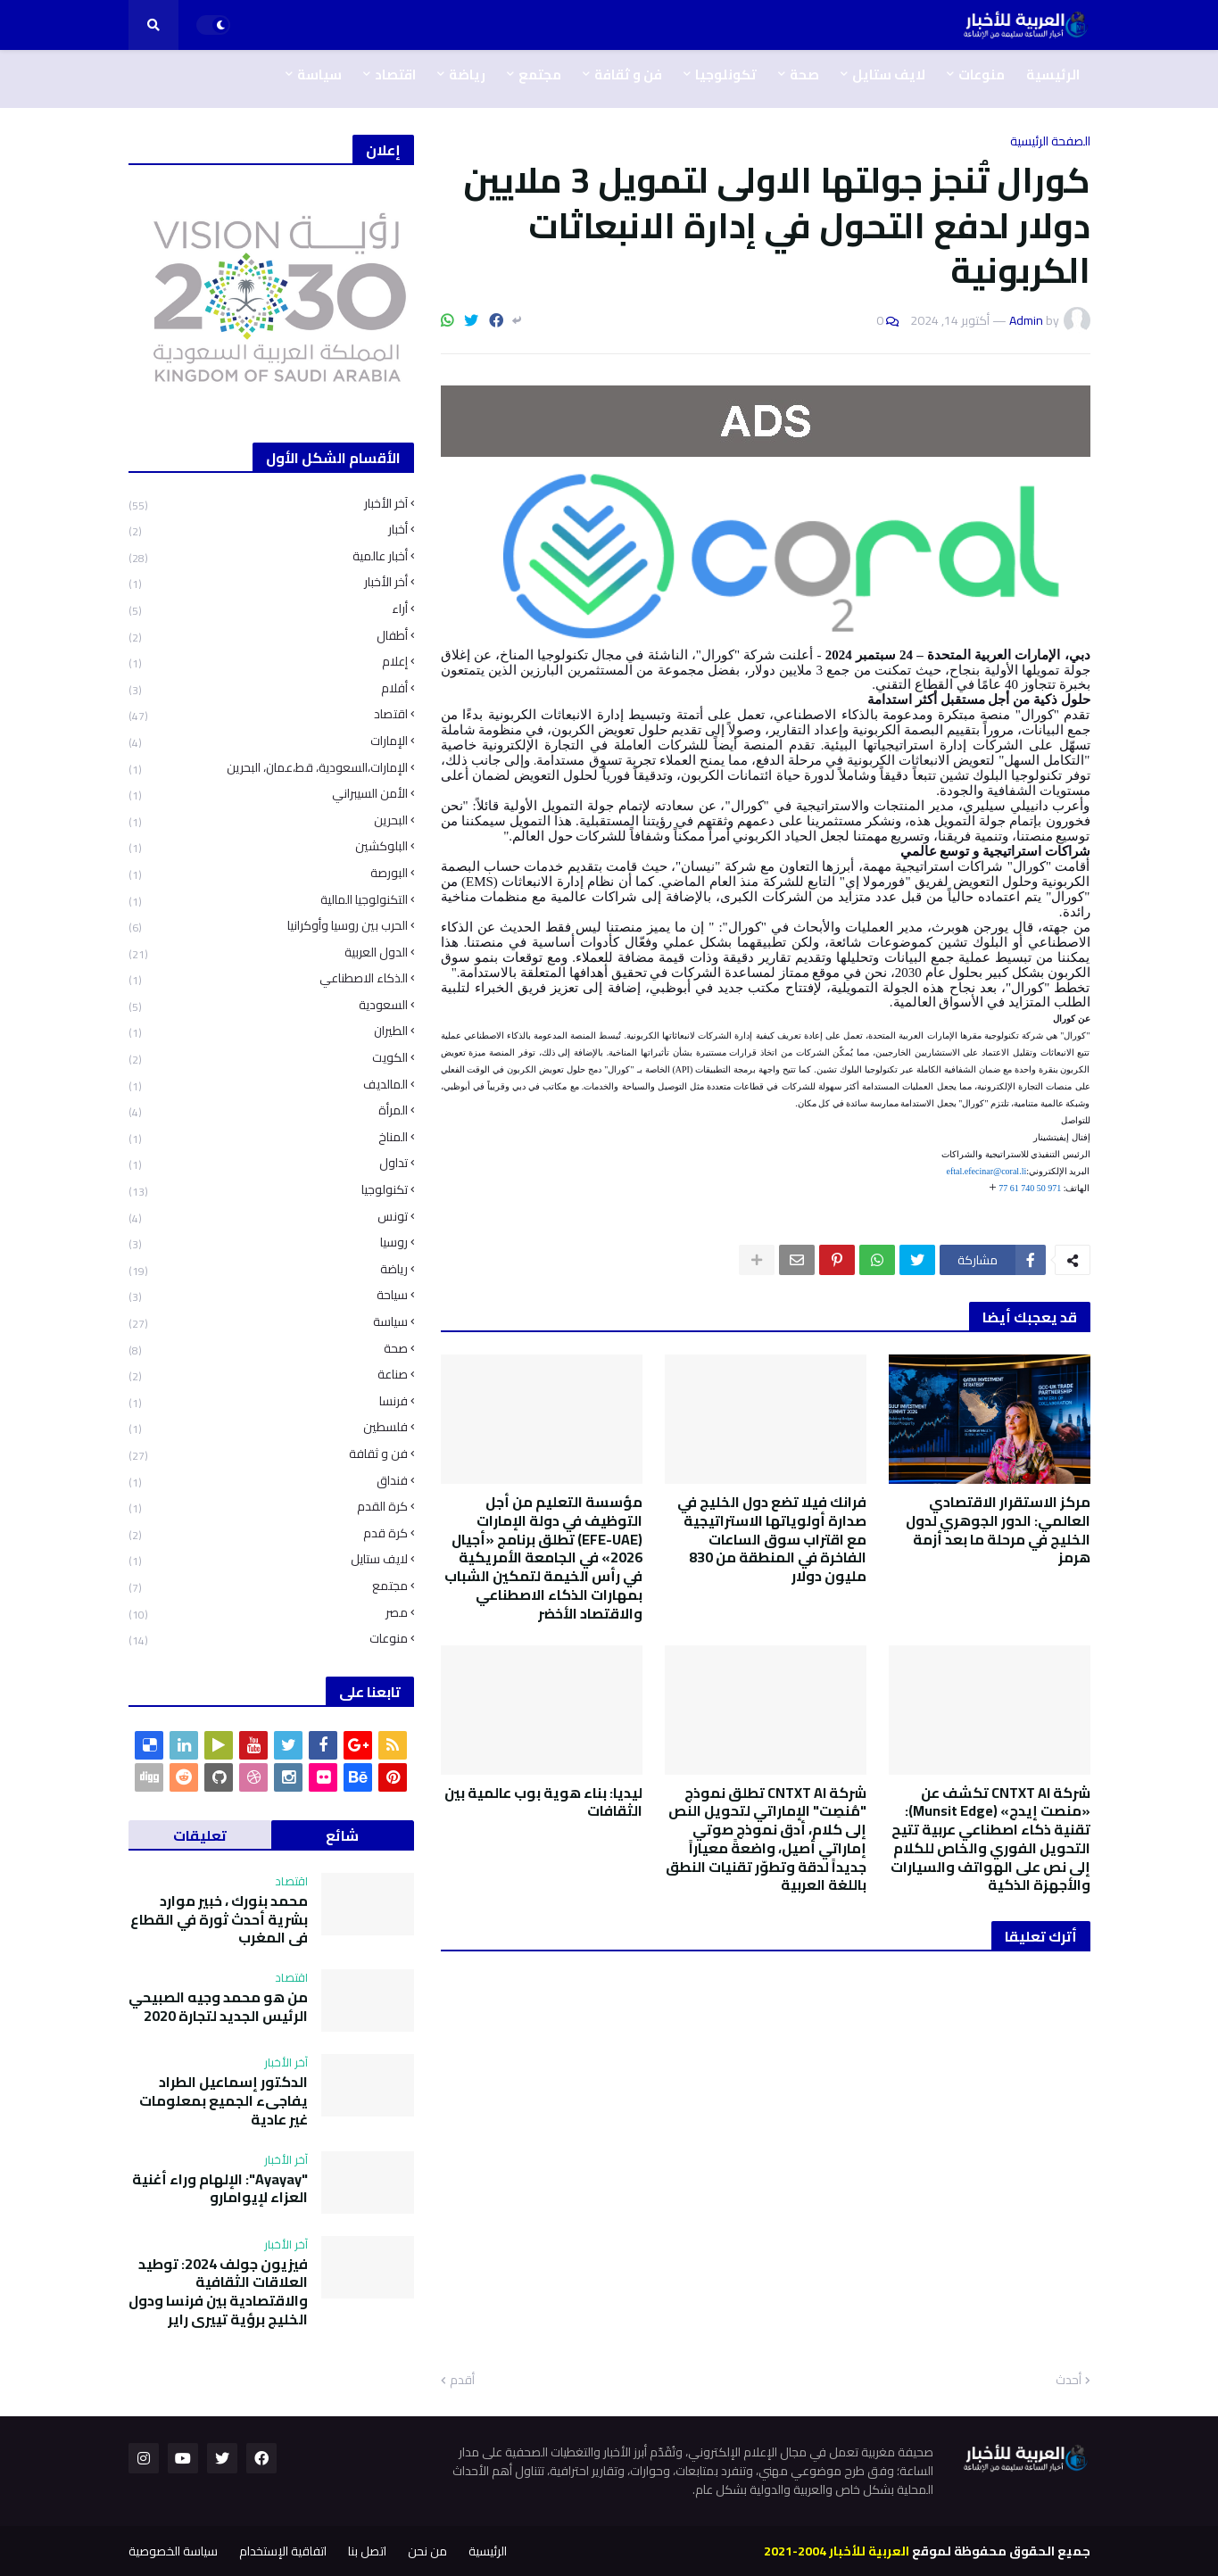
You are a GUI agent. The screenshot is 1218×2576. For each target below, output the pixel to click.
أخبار (268, 530)
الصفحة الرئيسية (1050, 141)
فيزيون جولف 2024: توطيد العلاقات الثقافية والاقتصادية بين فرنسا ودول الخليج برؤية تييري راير (218, 2292)
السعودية (268, 1005)
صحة (268, 1349)
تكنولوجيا (268, 1190)
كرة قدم (268, 1533)
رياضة (268, 1269)
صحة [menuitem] (804, 74)
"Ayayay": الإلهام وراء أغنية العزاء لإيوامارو (220, 2188)
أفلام (268, 688)
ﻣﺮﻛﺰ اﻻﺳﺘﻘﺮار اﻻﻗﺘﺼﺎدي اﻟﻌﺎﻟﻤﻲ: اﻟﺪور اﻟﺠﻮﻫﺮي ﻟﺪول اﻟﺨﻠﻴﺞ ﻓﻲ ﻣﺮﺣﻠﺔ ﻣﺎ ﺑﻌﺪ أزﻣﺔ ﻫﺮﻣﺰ (998, 1530)
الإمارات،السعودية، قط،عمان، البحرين (268, 768)
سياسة (268, 1322)
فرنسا (268, 1401)
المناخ (268, 1137)
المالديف (268, 1085)
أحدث (1068, 2381)
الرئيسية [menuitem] (1053, 74)
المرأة (268, 1110)
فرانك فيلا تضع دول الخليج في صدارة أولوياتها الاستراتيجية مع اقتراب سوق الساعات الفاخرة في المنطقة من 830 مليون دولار (771, 1539)
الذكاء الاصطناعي (268, 978)
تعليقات (200, 1835)
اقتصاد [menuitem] (395, 74)
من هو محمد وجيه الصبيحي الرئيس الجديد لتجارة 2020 (218, 2006)
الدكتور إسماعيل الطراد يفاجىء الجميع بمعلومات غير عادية (223, 2100)
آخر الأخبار (268, 505)
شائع (342, 1835)
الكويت (268, 1058)
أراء (268, 609)
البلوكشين (268, 846)
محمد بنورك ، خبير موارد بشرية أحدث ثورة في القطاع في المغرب (219, 1919)
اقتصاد (268, 714)
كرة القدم (268, 1507)
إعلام (268, 662)
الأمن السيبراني (268, 794)
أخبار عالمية (268, 556)
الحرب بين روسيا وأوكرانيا (268, 926)
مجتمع (268, 1586)
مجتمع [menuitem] (539, 74)
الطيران (268, 1031)
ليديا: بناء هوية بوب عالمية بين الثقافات (543, 1802)
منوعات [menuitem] (981, 74)
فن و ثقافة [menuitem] (628, 74)
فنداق (268, 1481)
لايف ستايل (268, 1559)
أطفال (268, 636)
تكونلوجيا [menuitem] (726, 74)
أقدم (462, 2381)
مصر (268, 1613)
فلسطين (268, 1427)
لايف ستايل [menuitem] (888, 74)
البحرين (268, 820)
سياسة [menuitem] (319, 74)
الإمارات (268, 741)
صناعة (268, 1375)
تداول (268, 1163)
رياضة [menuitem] (467, 74)
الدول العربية (268, 952)
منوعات (268, 1637)
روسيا (268, 1242)
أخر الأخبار (268, 582)
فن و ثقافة (268, 1454)
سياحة (268, 1295)
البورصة (268, 873)
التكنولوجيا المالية (268, 900)
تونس (268, 1217)
